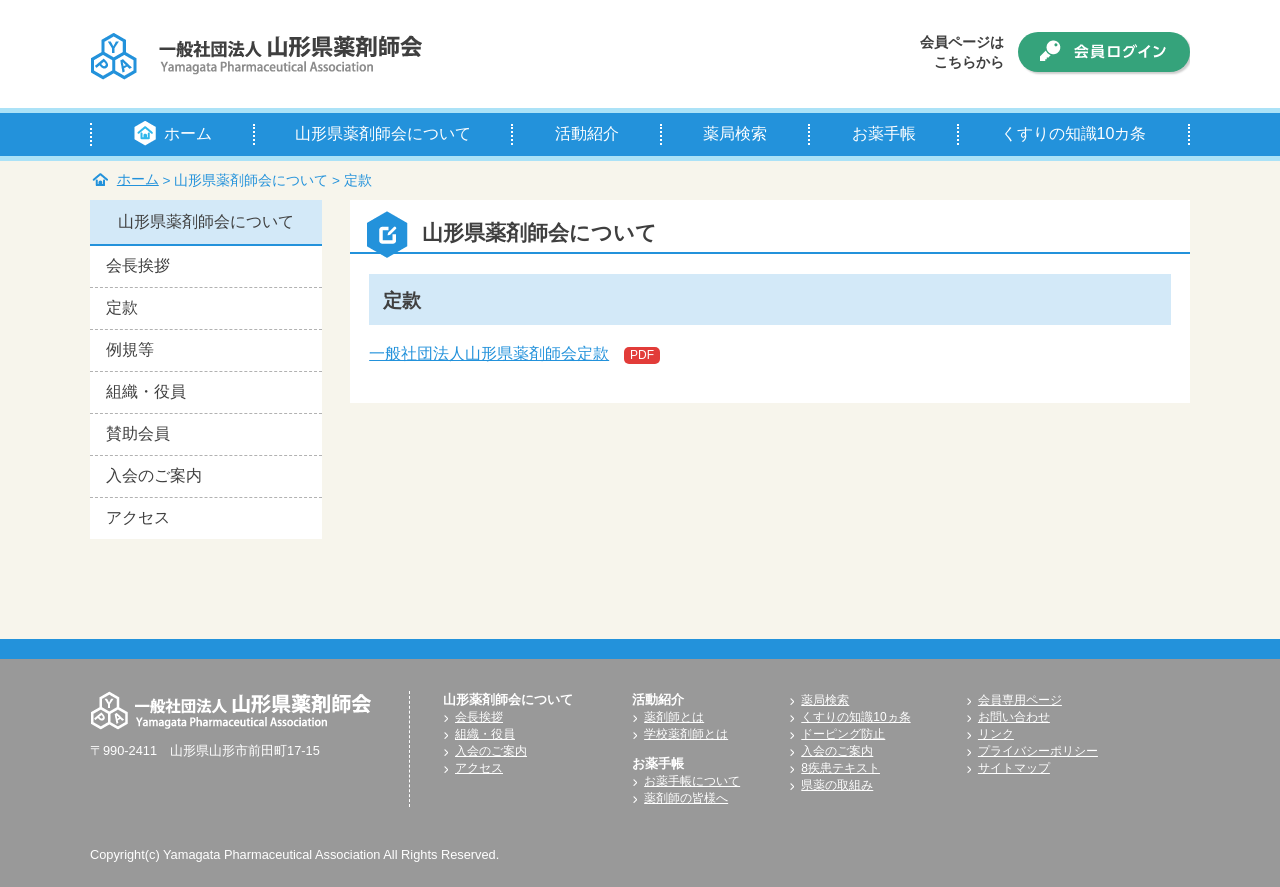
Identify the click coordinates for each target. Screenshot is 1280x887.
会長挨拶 (138, 265)
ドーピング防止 (843, 734)
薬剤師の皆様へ (686, 798)
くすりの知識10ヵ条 (855, 717)
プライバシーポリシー (1038, 751)
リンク (996, 734)
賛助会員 (138, 433)
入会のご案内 (154, 475)
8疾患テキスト (840, 768)
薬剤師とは (674, 717)
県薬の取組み (837, 785)
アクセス (138, 517)
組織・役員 (146, 391)
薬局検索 (825, 700)
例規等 (130, 349)
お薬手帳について (692, 781)
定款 (122, 307)
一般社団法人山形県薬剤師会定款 (489, 353)
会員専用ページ (1020, 700)
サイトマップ (1014, 768)
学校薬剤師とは (686, 734)
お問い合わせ (1014, 717)
